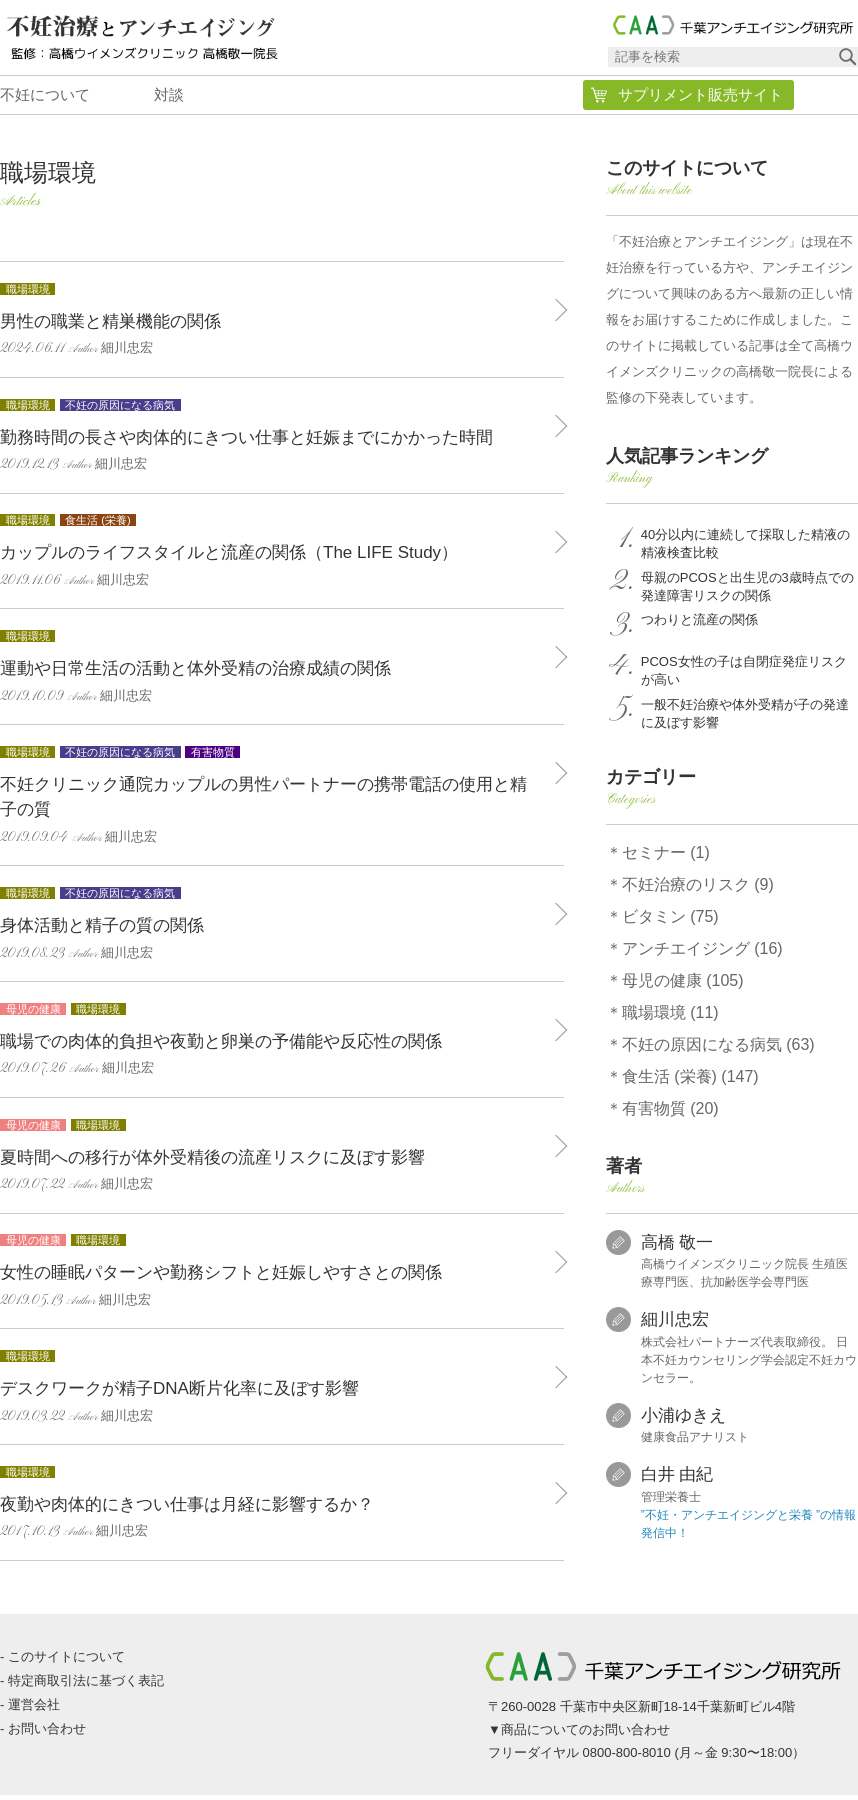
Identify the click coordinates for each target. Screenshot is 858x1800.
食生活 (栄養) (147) (690, 1081)
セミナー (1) (666, 857)
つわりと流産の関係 (699, 625)
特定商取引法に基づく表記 (86, 1685)
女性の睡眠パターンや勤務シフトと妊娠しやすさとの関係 (272, 1274)
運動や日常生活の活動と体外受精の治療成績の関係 (272, 670)
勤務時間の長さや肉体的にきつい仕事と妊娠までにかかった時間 (272, 438)
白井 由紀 (677, 1480)
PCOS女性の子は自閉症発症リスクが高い (744, 676)
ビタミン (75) (670, 921)
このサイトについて (66, 1661)
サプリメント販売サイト (700, 100)
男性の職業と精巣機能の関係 (272, 322)
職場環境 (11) (670, 1017)
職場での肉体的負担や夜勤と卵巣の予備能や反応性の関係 (272, 1042)
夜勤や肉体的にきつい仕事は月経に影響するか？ (272, 1505)
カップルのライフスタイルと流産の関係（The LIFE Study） (272, 554)
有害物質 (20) (670, 1113)
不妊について (45, 99)
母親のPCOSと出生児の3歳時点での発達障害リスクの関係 (747, 591)
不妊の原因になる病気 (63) (718, 1049)
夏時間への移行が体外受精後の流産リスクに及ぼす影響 (272, 1158)
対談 (169, 99)
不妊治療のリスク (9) (698, 889)
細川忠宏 (675, 1325)
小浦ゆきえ (683, 1420)
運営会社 (34, 1709)
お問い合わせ (47, 1733)
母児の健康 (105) (683, 985)
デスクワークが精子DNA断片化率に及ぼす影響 (272, 1390)
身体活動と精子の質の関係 (272, 927)
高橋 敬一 (677, 1247)
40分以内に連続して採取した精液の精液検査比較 (745, 549)
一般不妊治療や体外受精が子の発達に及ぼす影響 (745, 718)
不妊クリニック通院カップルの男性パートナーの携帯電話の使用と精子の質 (272, 798)
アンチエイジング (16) (702, 953)
